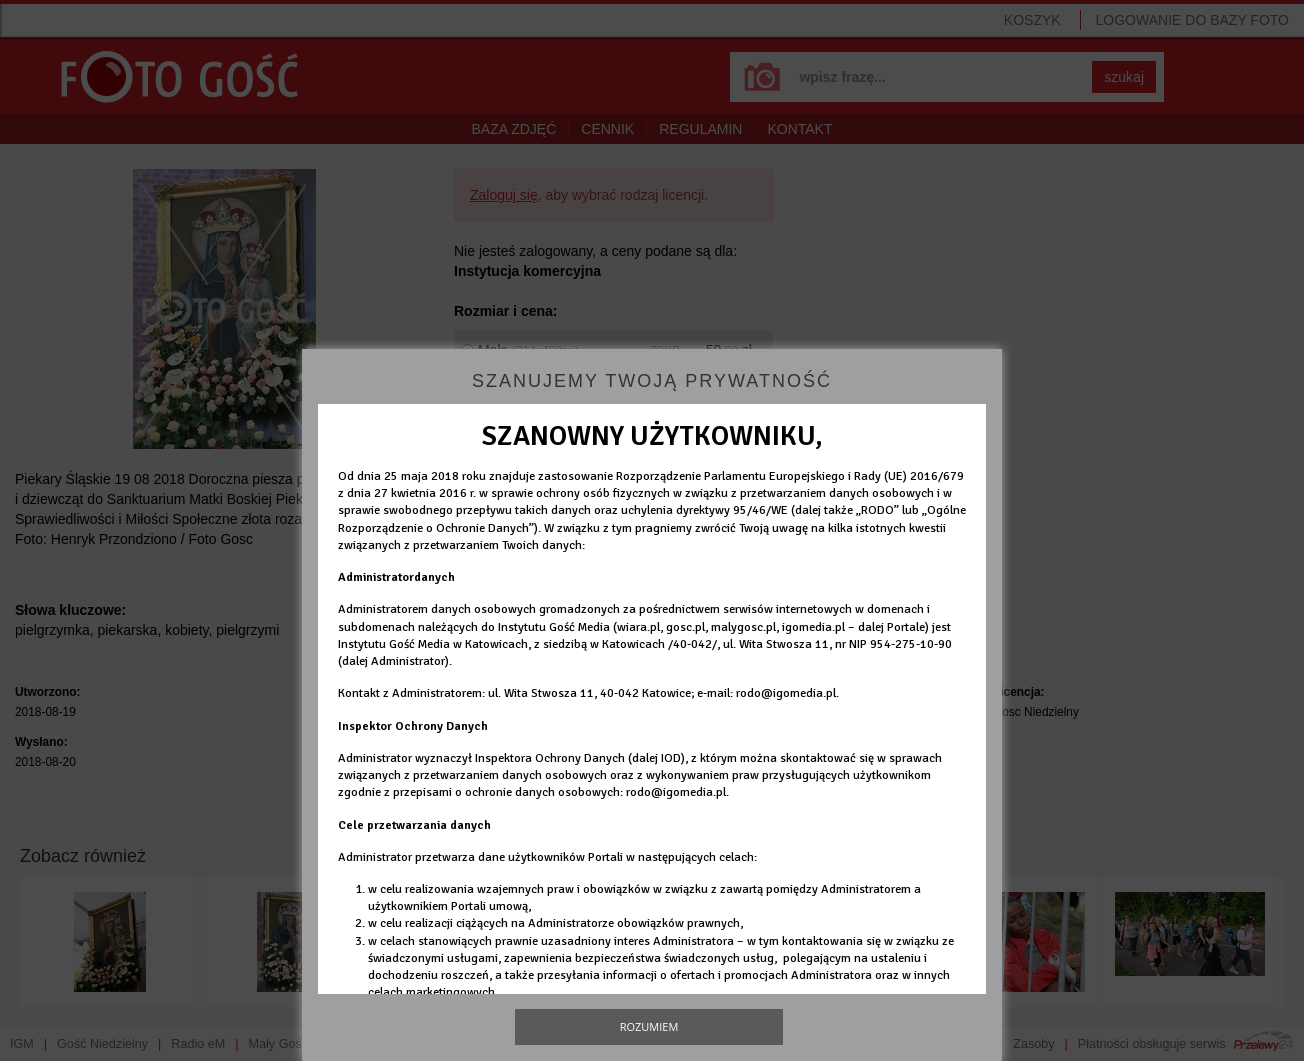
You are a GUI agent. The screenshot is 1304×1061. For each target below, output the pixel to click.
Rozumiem (649, 1026)
